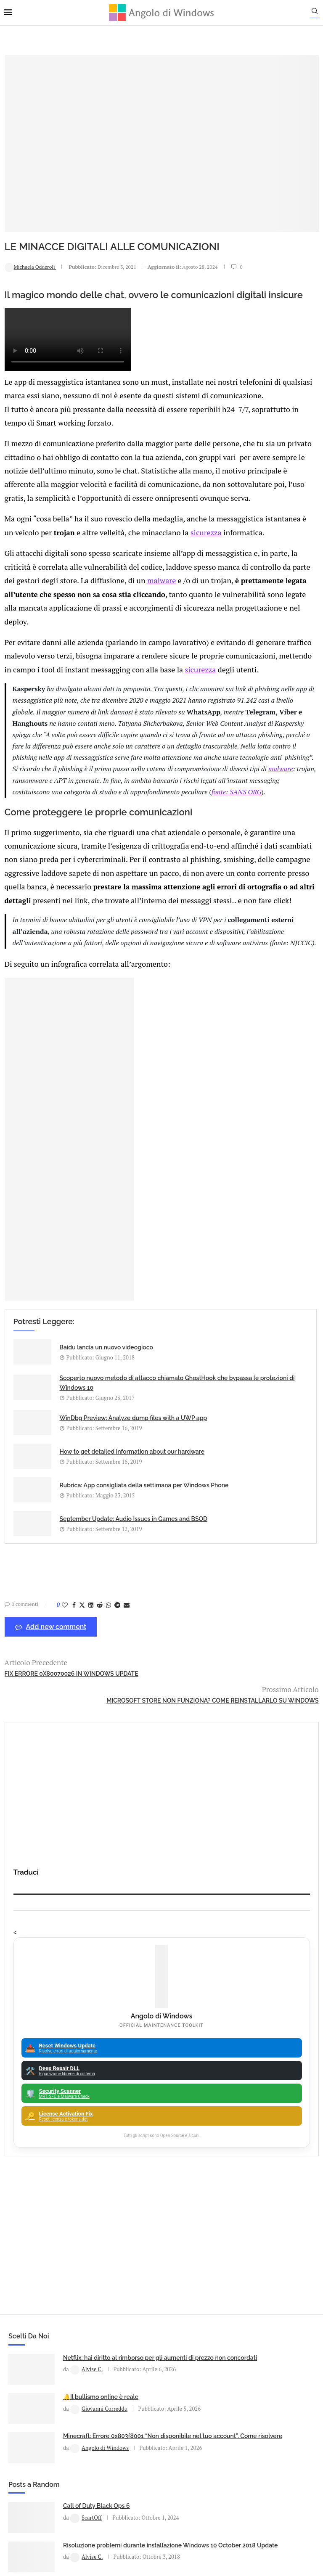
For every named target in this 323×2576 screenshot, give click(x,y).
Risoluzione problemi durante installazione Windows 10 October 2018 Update (266, 2040)
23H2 (165, 2287)
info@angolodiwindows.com (177, 2421)
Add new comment (50, 1836)
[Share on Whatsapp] (108, 1814)
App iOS (169, 2229)
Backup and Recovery (165, 2273)
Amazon (165, 2170)
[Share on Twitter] (82, 1814)
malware (117, 609)
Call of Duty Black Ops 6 (258, 1993)
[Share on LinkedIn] (90, 1814)
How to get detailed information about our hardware (177, 1641)
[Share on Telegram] (117, 1814)
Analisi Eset (165, 2185)
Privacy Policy (139, 2464)
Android (165, 2200)
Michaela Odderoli (30, 224)
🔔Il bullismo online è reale (100, 2046)
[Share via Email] (126, 1814)
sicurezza (78, 551)
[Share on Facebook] (73, 1814)
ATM (165, 2243)
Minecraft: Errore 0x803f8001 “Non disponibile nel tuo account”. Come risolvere (103, 2093)
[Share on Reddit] (99, 1814)
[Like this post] (64, 1814)
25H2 (165, 2302)
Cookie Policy (184, 2464)
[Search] (319, 13)
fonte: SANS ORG (131, 912)
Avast (165, 2258)
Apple (165, 2214)
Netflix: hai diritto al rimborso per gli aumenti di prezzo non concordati (104, 2001)
